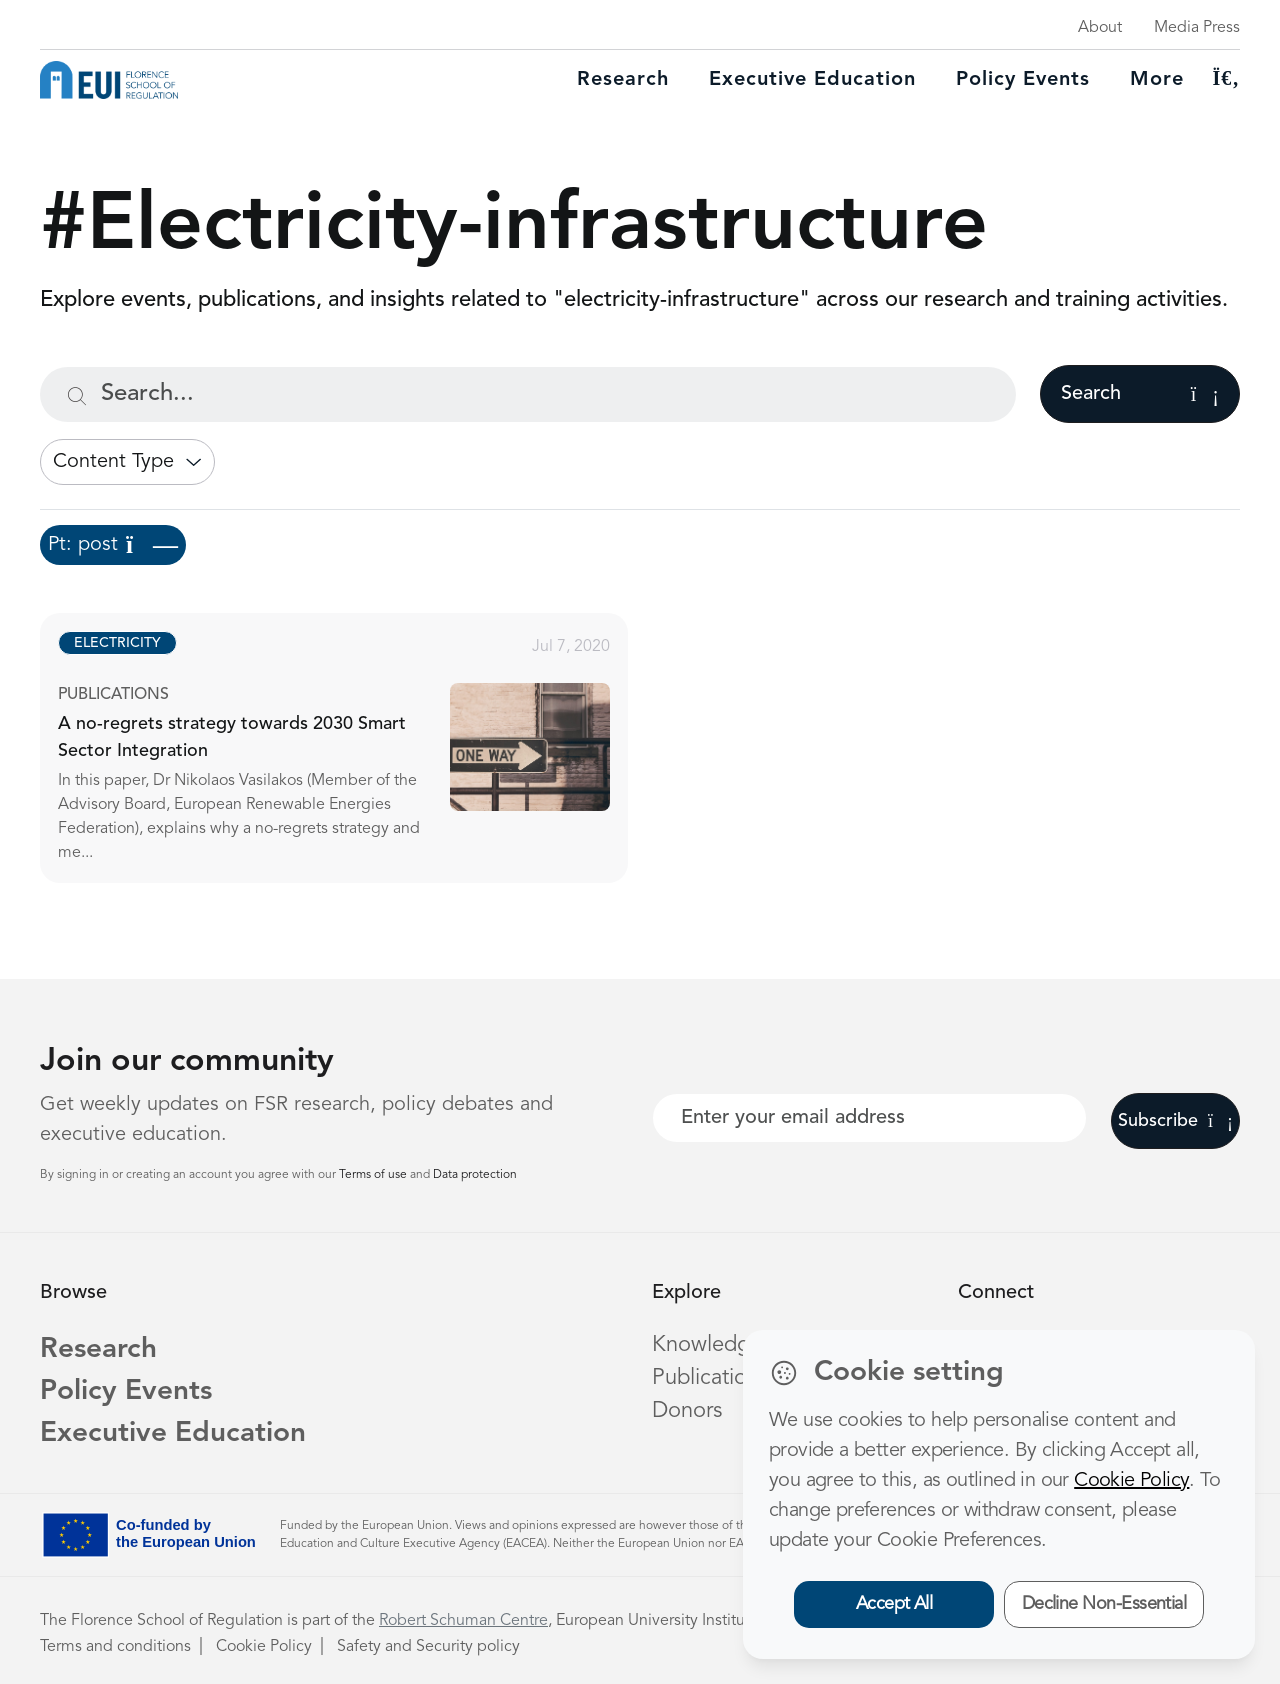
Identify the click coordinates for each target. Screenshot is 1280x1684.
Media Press (1197, 28)
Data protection (475, 1175)
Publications (710, 1378)
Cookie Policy (264, 1647)
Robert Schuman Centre (463, 1621)
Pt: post (113, 545)
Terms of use (374, 1175)
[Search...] (528, 394)
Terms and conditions (115, 1647)
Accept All (894, 1604)
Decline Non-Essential (1104, 1604)
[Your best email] (869, 1118)
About (1100, 28)
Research (623, 80)
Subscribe (1175, 1121)
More (1157, 80)
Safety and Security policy (428, 1647)
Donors (687, 1411)
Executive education (812, 80)
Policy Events (1023, 80)
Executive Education (173, 1434)
